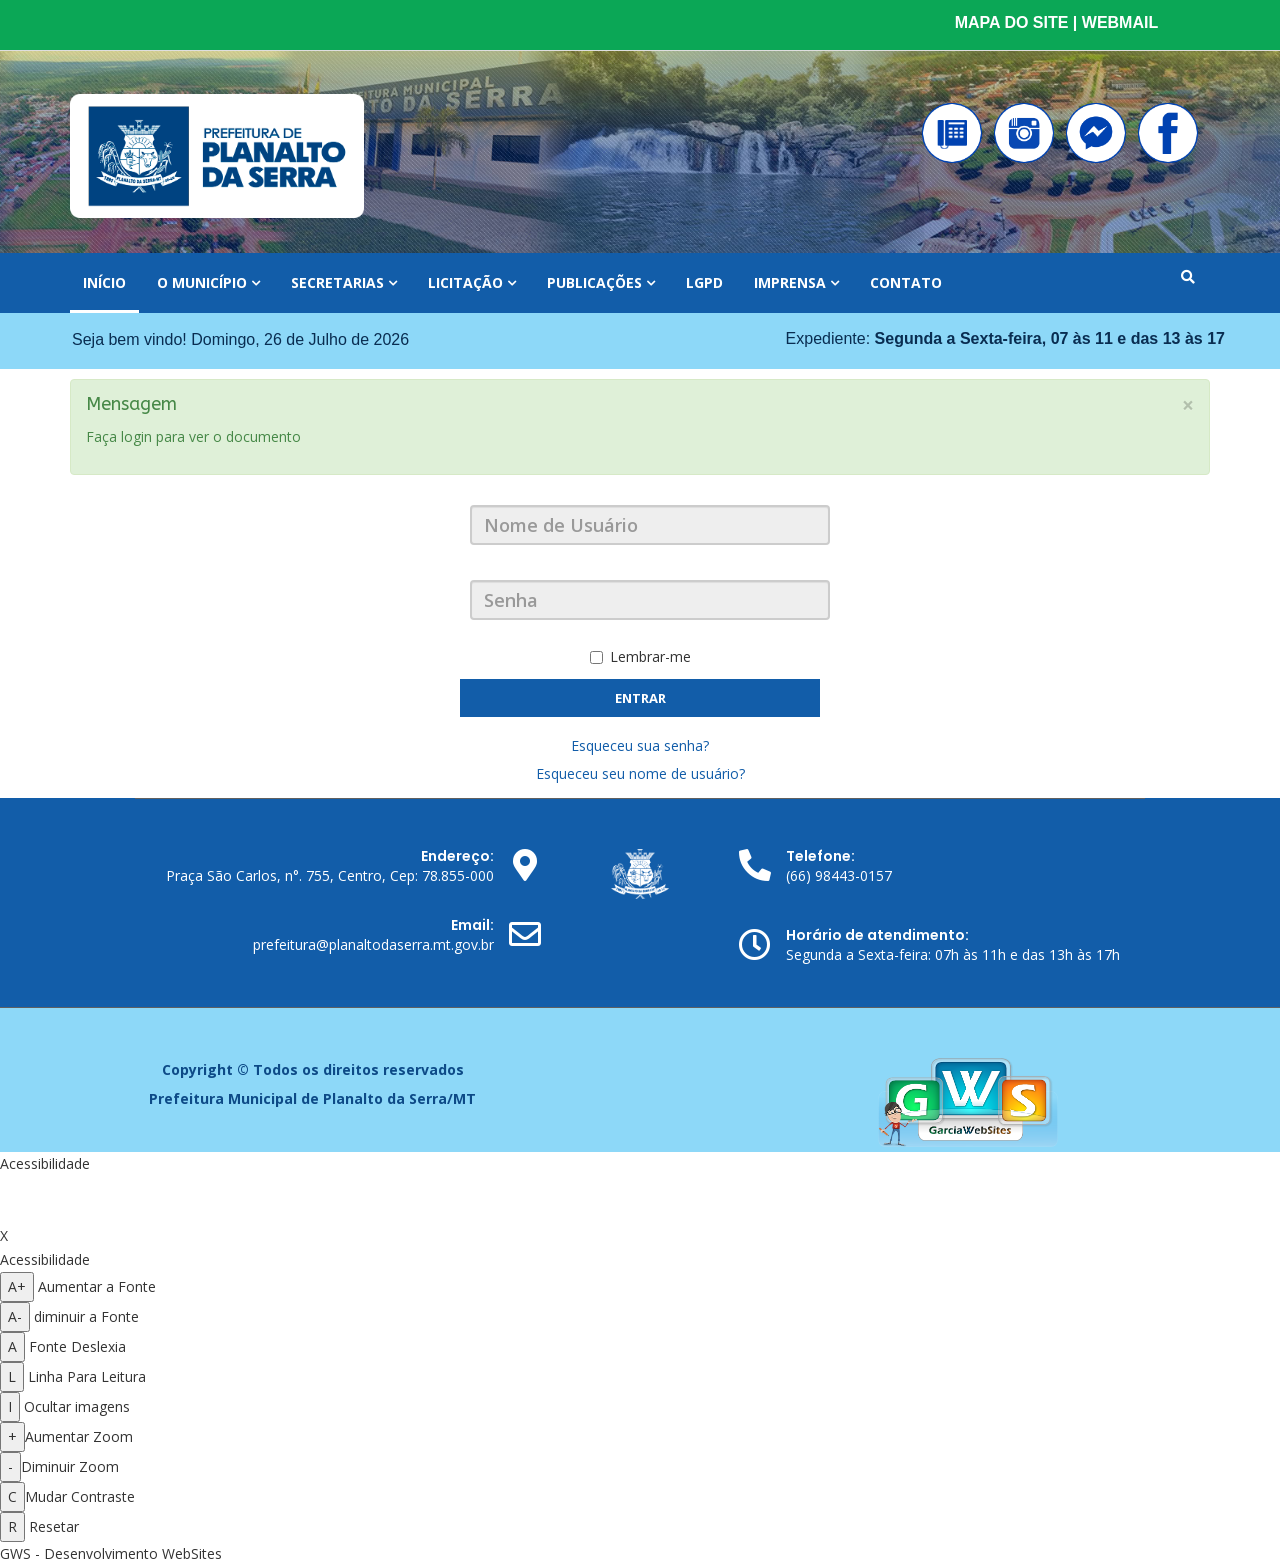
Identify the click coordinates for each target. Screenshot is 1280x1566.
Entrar (640, 698)
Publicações (594, 282)
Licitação (465, 282)
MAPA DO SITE (1014, 22)
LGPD (704, 282)
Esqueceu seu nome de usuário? (640, 773)
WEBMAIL (1120, 22)
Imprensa (790, 282)
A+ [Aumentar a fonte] (17, 1286)
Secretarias (337, 282)
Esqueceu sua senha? (640, 745)
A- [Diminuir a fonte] (15, 1316)
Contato (906, 282)
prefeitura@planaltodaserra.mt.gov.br (373, 944)
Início (104, 282)
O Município (204, 282)
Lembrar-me (640, 656)
